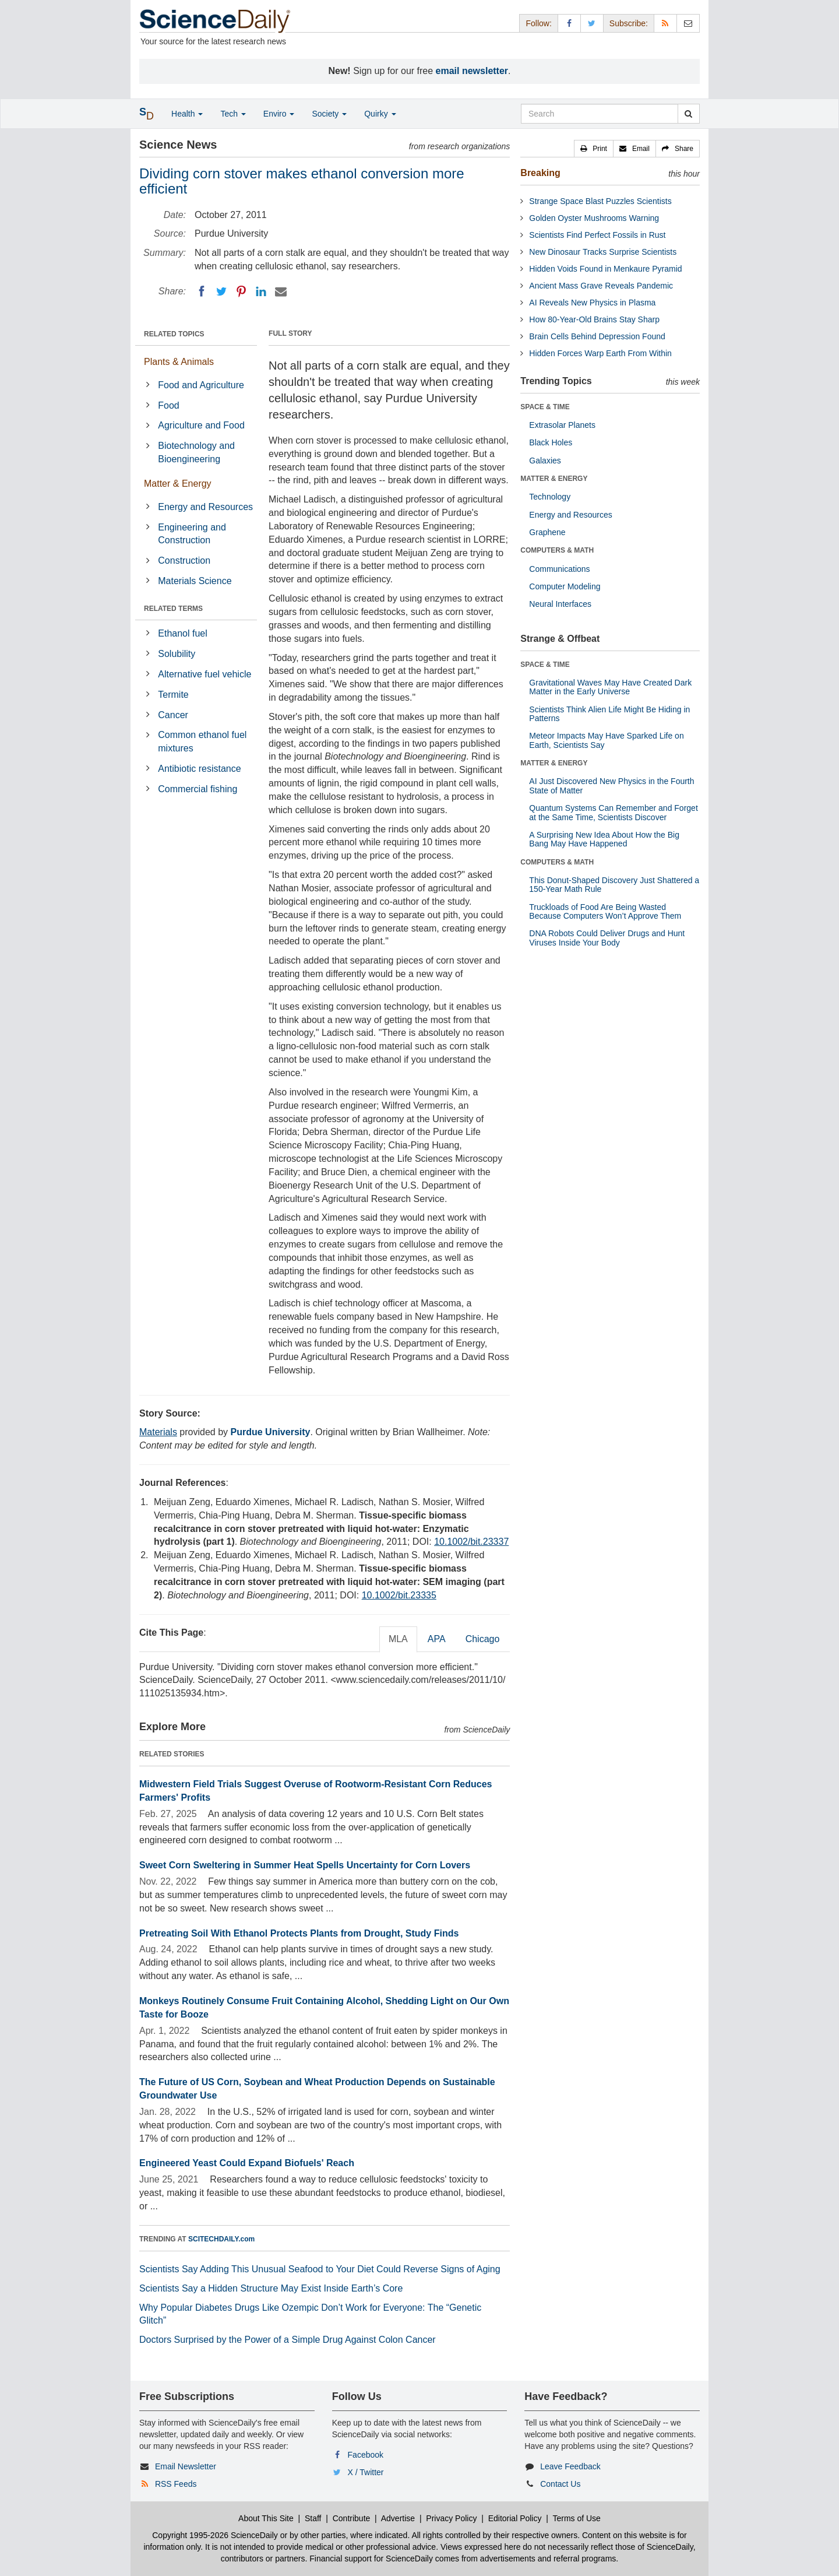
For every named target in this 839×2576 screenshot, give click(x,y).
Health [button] (187, 113)
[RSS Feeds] (665, 23)
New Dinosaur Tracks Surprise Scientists (602, 251)
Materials (158, 1432)
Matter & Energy (177, 484)
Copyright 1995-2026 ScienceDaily (215, 2535)
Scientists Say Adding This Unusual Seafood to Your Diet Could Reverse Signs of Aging (319, 2269)
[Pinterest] (241, 291)
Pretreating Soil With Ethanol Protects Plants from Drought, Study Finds (299, 1933)
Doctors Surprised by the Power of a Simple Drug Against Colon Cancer (287, 2340)
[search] (688, 114)
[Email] (281, 291)
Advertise (398, 2518)
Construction (184, 560)
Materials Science (194, 581)
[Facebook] (202, 291)
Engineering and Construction (192, 534)
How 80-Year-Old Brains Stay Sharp (594, 319)
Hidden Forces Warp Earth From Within (600, 353)
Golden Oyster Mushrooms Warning (594, 218)
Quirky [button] (380, 113)
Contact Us (560, 2484)
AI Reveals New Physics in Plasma (592, 302)
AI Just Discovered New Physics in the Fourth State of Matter (611, 785)
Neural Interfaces (560, 604)
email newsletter (472, 71)
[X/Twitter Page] (592, 23)
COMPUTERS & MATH (557, 550)
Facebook (365, 2454)
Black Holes (550, 442)
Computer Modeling (564, 586)
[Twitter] (221, 291)
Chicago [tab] (483, 1639)
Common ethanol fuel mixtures (202, 741)
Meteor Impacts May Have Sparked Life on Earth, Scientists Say (606, 740)
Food (168, 405)
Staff (313, 2518)
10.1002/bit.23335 (399, 1595)
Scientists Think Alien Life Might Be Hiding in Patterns (609, 714)
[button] (594, 148)
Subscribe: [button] (628, 23)
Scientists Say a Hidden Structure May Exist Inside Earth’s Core (271, 2288)
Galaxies (544, 460)
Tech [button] (232, 113)
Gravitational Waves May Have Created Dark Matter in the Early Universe (610, 687)
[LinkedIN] (261, 291)
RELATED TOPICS (174, 334)
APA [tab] (437, 1639)
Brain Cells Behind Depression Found (597, 336)
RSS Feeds (176, 2484)
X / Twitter (366, 2472)
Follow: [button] (538, 23)
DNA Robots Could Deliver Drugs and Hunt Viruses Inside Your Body (607, 938)
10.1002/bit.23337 (471, 1542)
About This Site (266, 2518)
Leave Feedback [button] (570, 2466)
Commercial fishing (197, 789)
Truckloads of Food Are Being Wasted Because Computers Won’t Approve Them (605, 911)
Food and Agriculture (201, 385)
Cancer (173, 715)
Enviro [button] (279, 113)
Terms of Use (576, 2518)
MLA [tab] (398, 1639)
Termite (173, 695)
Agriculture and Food (201, 425)
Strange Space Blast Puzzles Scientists (600, 201)
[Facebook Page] (569, 23)
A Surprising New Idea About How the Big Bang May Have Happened (604, 839)
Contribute (352, 2518)
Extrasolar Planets (562, 425)
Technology (549, 496)
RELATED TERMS (173, 609)
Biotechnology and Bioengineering (196, 452)
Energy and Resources (205, 507)
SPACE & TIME (544, 407)
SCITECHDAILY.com (221, 2239)
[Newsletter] (688, 23)
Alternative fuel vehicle (204, 674)
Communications (559, 569)
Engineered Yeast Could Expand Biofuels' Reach (246, 2163)
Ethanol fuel (182, 633)
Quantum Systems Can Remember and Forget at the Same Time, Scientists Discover (613, 812)
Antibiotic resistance (199, 769)
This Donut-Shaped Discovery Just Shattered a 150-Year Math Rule (614, 885)
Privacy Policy (451, 2518)
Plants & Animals (179, 362)
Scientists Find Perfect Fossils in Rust (597, 235)
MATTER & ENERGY (553, 479)
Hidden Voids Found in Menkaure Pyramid (605, 268)
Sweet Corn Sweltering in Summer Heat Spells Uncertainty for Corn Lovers (304, 1865)
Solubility (176, 654)
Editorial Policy (515, 2518)
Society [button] (329, 113)
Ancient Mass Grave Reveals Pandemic (601, 285)
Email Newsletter (185, 2466)
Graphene (547, 532)
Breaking (540, 173)
